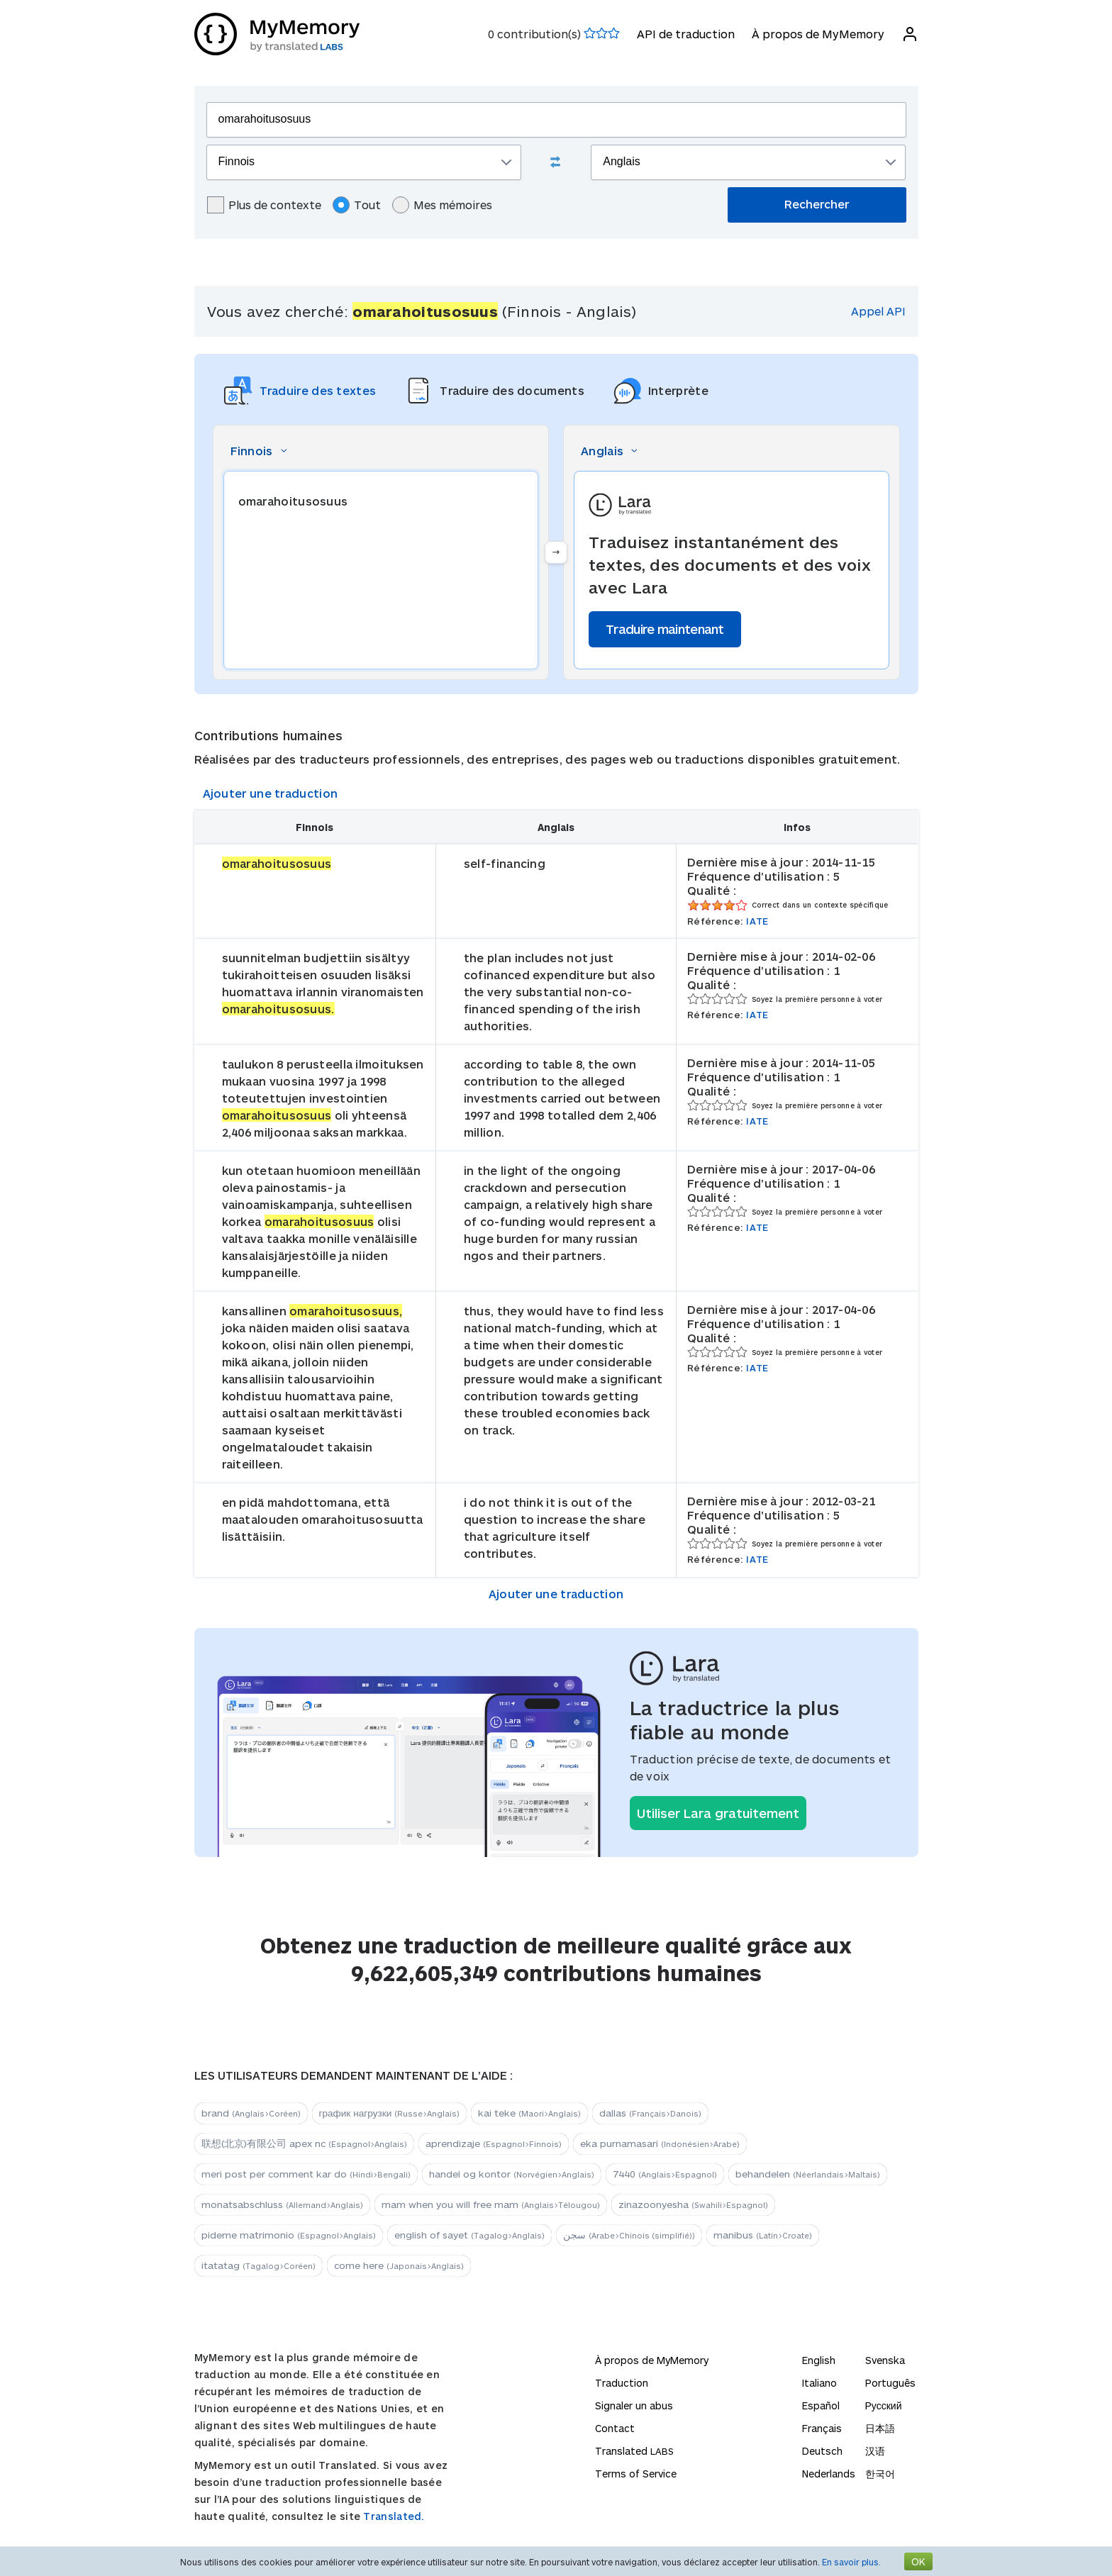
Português (890, 2383)
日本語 (880, 2428)
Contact (615, 2428)
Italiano (819, 2383)
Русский (883, 2405)
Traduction (621, 2383)
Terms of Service (636, 2474)
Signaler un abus (634, 2405)
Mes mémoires (442, 204)
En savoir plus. (851, 2562)
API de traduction (686, 33)
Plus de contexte (264, 204)
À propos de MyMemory (818, 33)
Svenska (885, 2360)
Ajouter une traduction (270, 793)
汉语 (875, 2451)
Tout (357, 204)
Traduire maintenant (665, 629)
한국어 (880, 2474)
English (818, 2360)
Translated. (393, 2516)
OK (918, 2561)
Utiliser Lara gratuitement (718, 1813)
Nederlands (828, 2474)
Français (822, 2428)
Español (821, 2405)
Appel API (878, 311)
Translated (634, 2451)
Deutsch (822, 2451)
